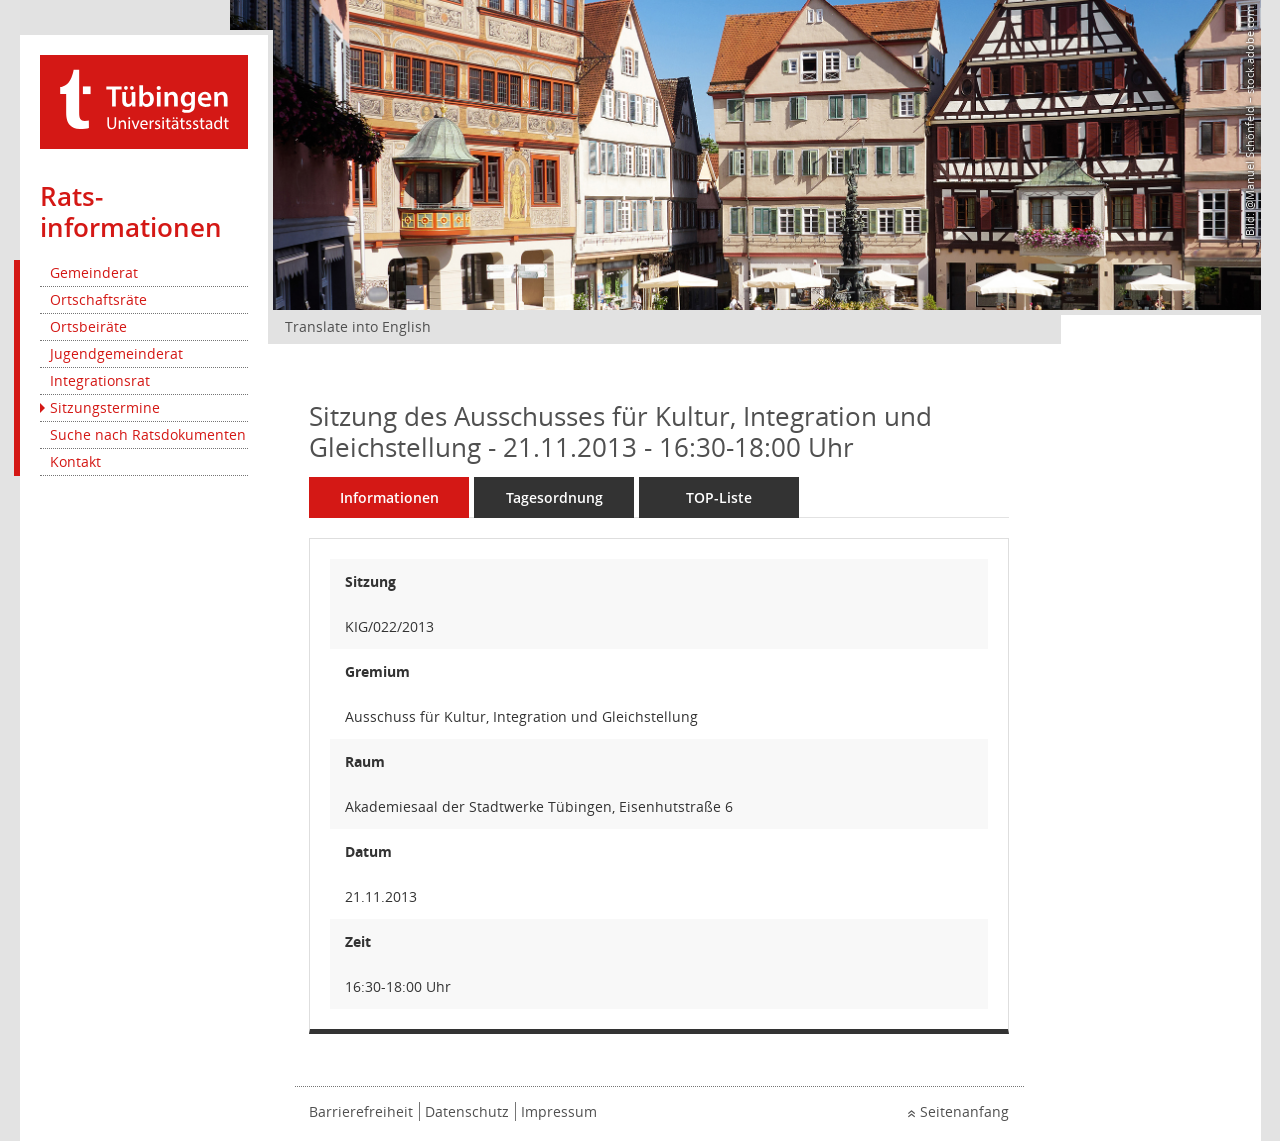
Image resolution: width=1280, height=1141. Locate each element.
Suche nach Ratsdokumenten (148, 434)
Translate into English (358, 326)
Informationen (389, 497)
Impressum (559, 1111)
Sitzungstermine (105, 407)
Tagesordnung (554, 497)
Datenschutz (467, 1111)
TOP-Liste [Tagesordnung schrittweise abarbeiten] (719, 497)
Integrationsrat (100, 380)
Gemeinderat (94, 272)
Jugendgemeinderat (116, 353)
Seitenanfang (964, 1111)
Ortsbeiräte (88, 326)
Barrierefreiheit (361, 1111)
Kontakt (75, 461)
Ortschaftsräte (98, 299)
